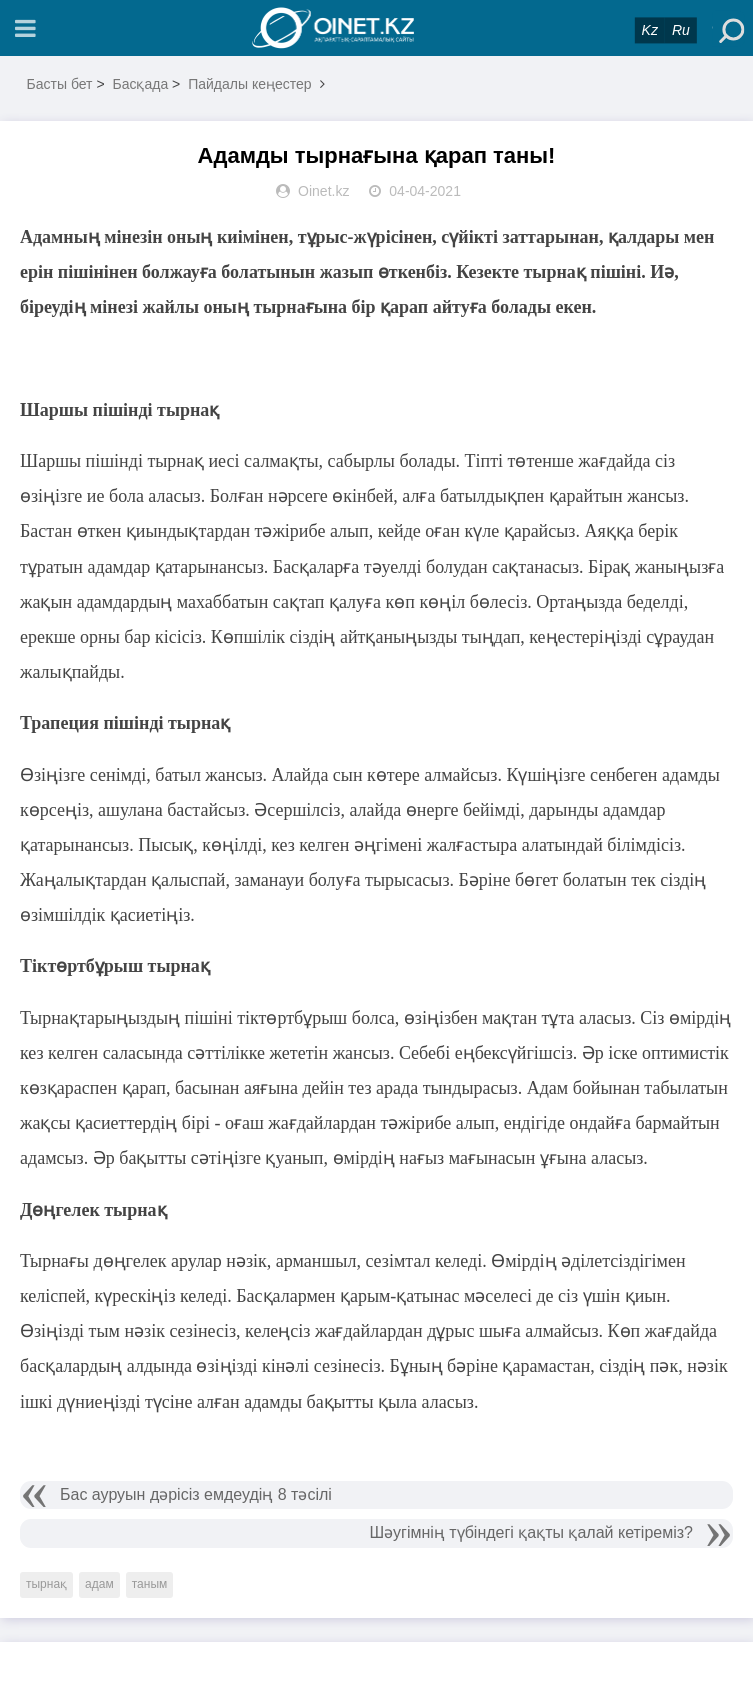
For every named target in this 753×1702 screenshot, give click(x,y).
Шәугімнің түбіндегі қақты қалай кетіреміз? (531, 1532)
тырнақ (46, 1584)
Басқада (140, 84)
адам (99, 1584)
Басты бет (60, 84)
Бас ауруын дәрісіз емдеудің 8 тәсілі (196, 1494)
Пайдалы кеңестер (249, 84)
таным (150, 1584)
